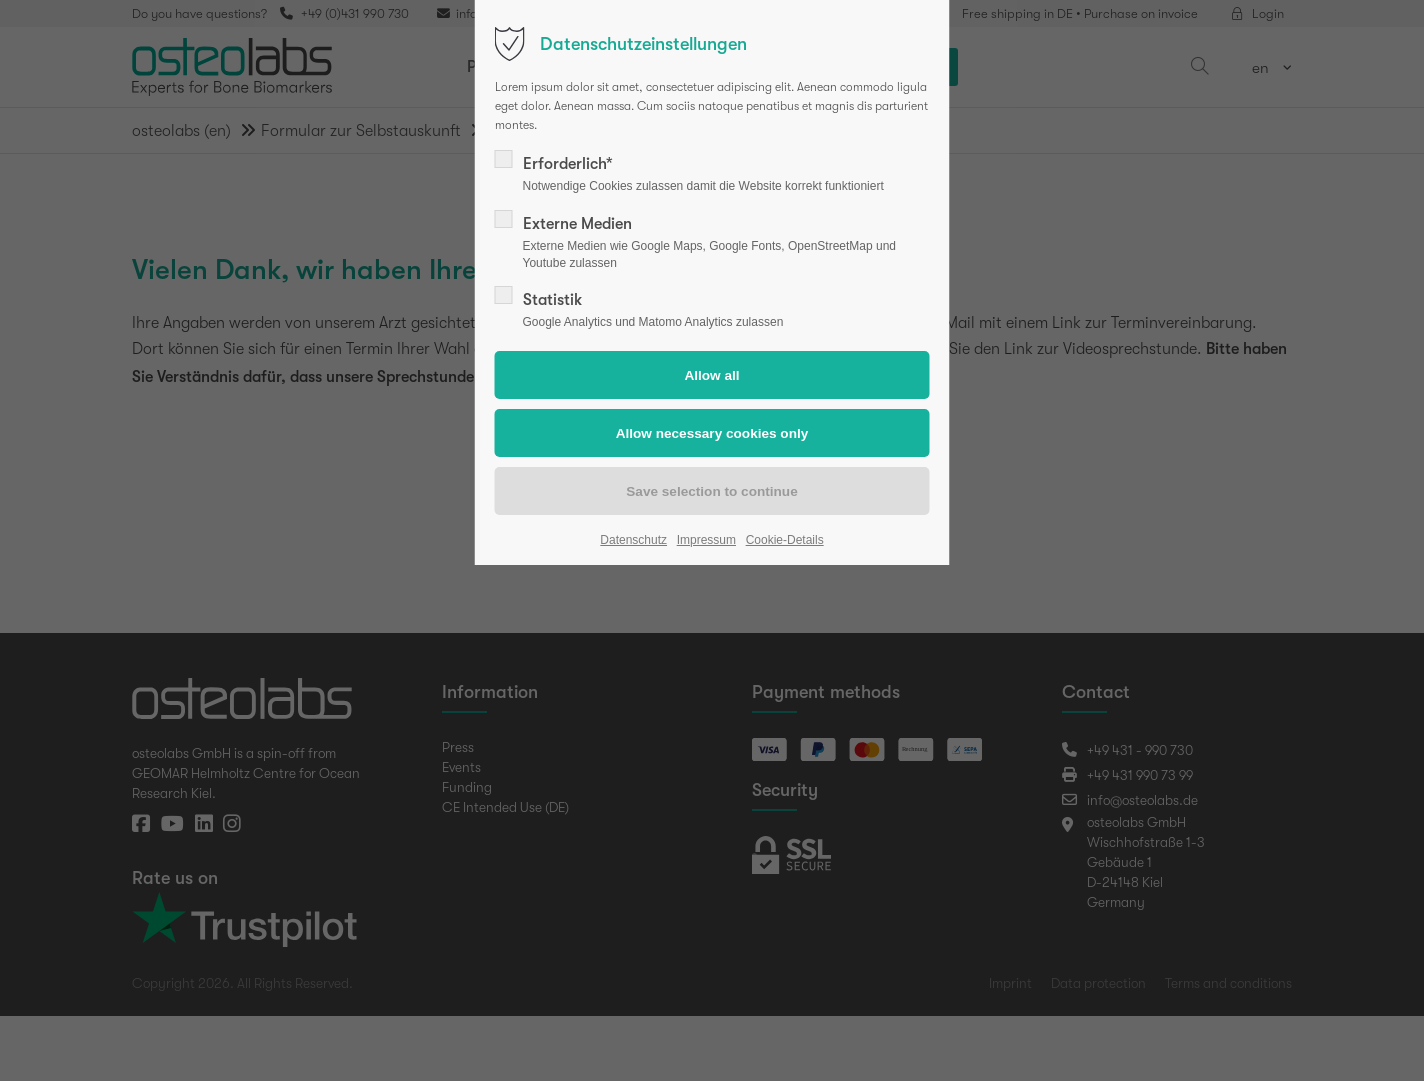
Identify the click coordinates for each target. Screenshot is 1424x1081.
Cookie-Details (785, 540)
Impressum (706, 540)
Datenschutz (633, 540)
